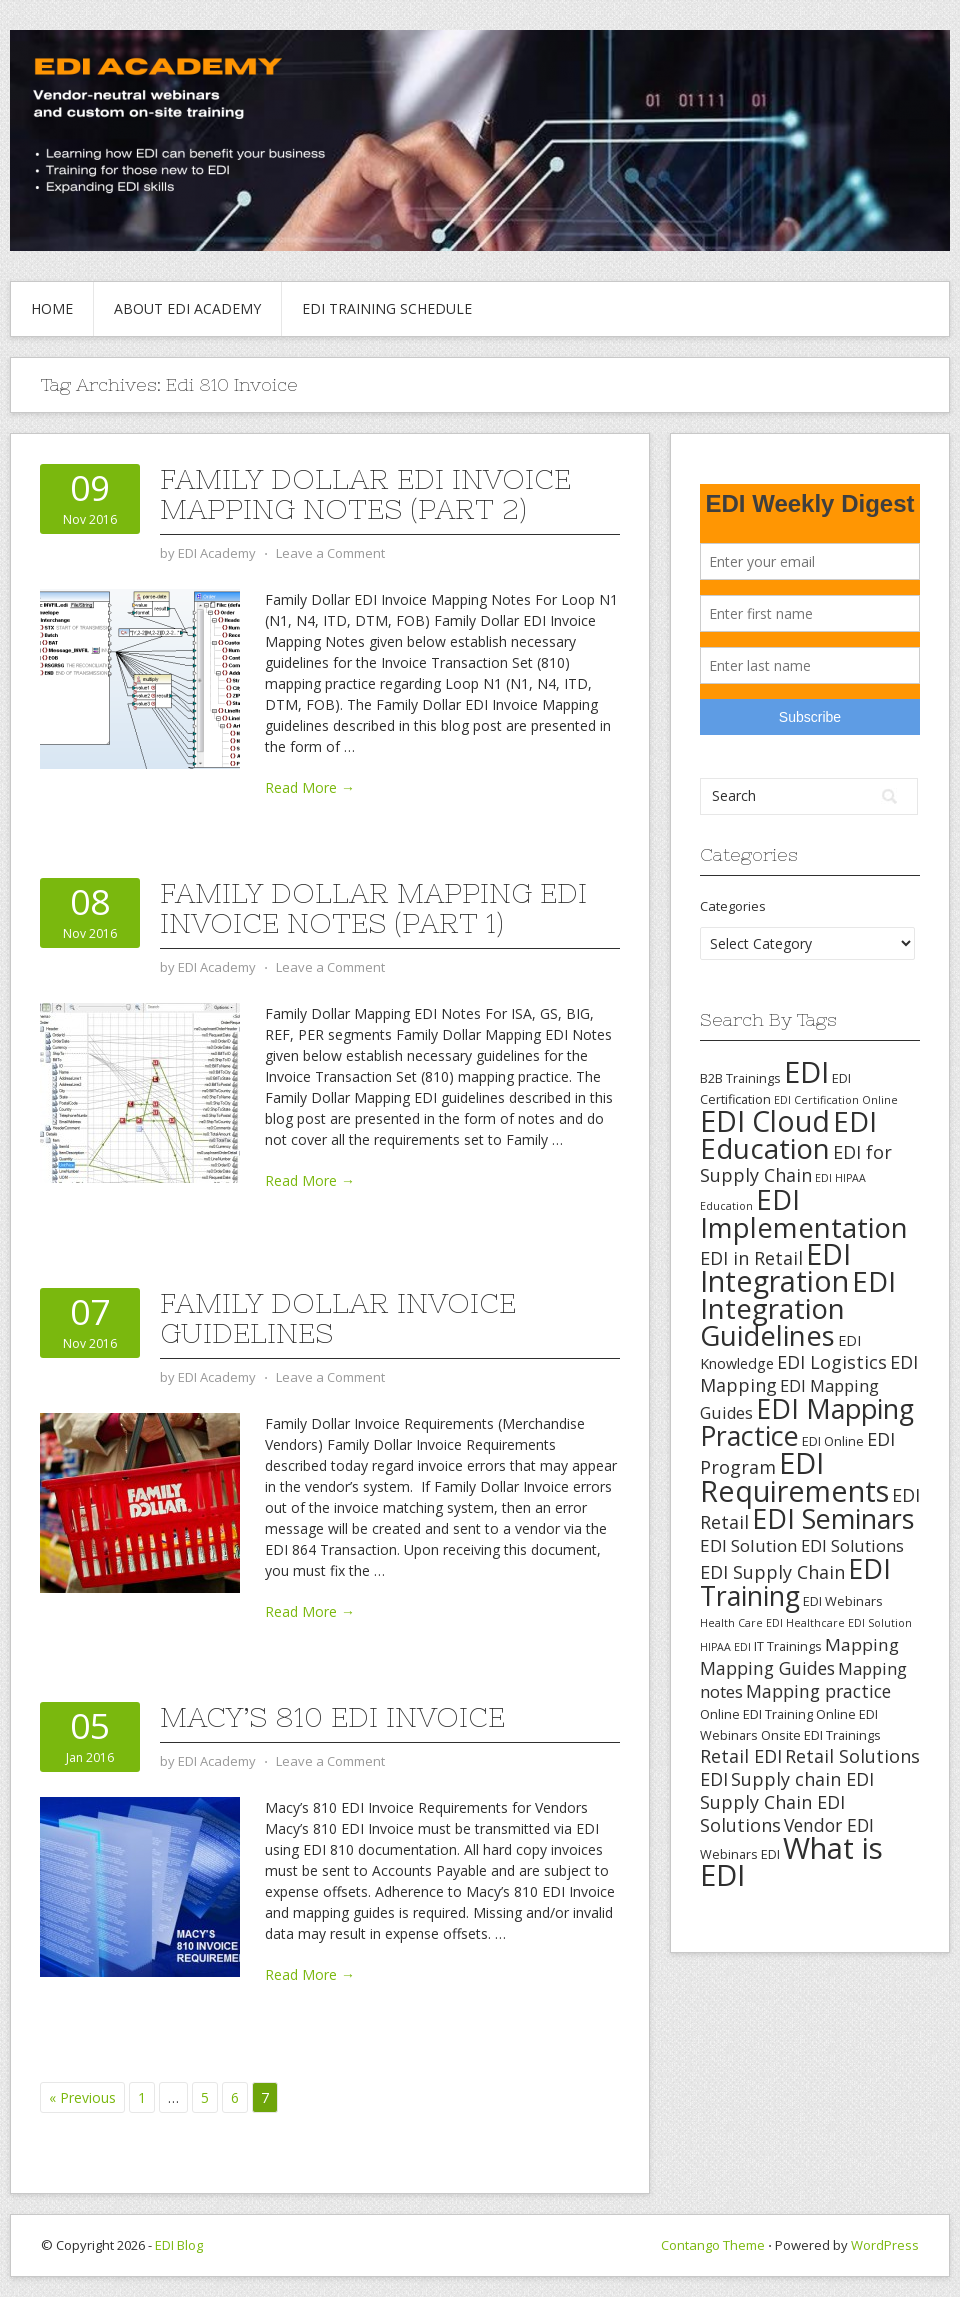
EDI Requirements (794, 1476)
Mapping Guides (767, 1668)
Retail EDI (741, 1756)
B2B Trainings (740, 1078)
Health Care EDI (741, 1623)
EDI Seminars (833, 1518)
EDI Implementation (804, 1213)
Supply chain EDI (802, 1779)
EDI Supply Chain (772, 1572)
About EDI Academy (187, 308)
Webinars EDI (740, 1854)
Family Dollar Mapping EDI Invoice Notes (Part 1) (373, 908)
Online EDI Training (756, 1714)
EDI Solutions (852, 1546)
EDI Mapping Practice (807, 1422)
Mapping (862, 1644)
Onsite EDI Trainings (821, 1735)
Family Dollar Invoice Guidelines (338, 1318)
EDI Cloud (765, 1121)
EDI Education (788, 1134)
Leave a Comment (330, 553)
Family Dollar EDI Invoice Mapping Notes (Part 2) (365, 494)
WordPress (885, 2245)
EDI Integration (775, 1267)
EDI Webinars (843, 1601)
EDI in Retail (751, 1258)
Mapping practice (818, 1691)
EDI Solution (749, 1545)
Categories (733, 906)
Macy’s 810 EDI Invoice (332, 1717)
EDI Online (833, 1441)
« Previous (82, 2097)
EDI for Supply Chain (796, 1163)
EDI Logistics (832, 1362)
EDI (806, 1071)
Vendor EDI (829, 1825)
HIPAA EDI (725, 1647)
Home (52, 308)
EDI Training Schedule (387, 308)
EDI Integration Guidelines (798, 1308)
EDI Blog (179, 2245)
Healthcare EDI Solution (849, 1623)
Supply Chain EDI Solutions (772, 1813)
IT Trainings (788, 1646)
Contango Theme (713, 2245)
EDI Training (795, 1582)
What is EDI (791, 1861)
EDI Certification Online (836, 1100)
